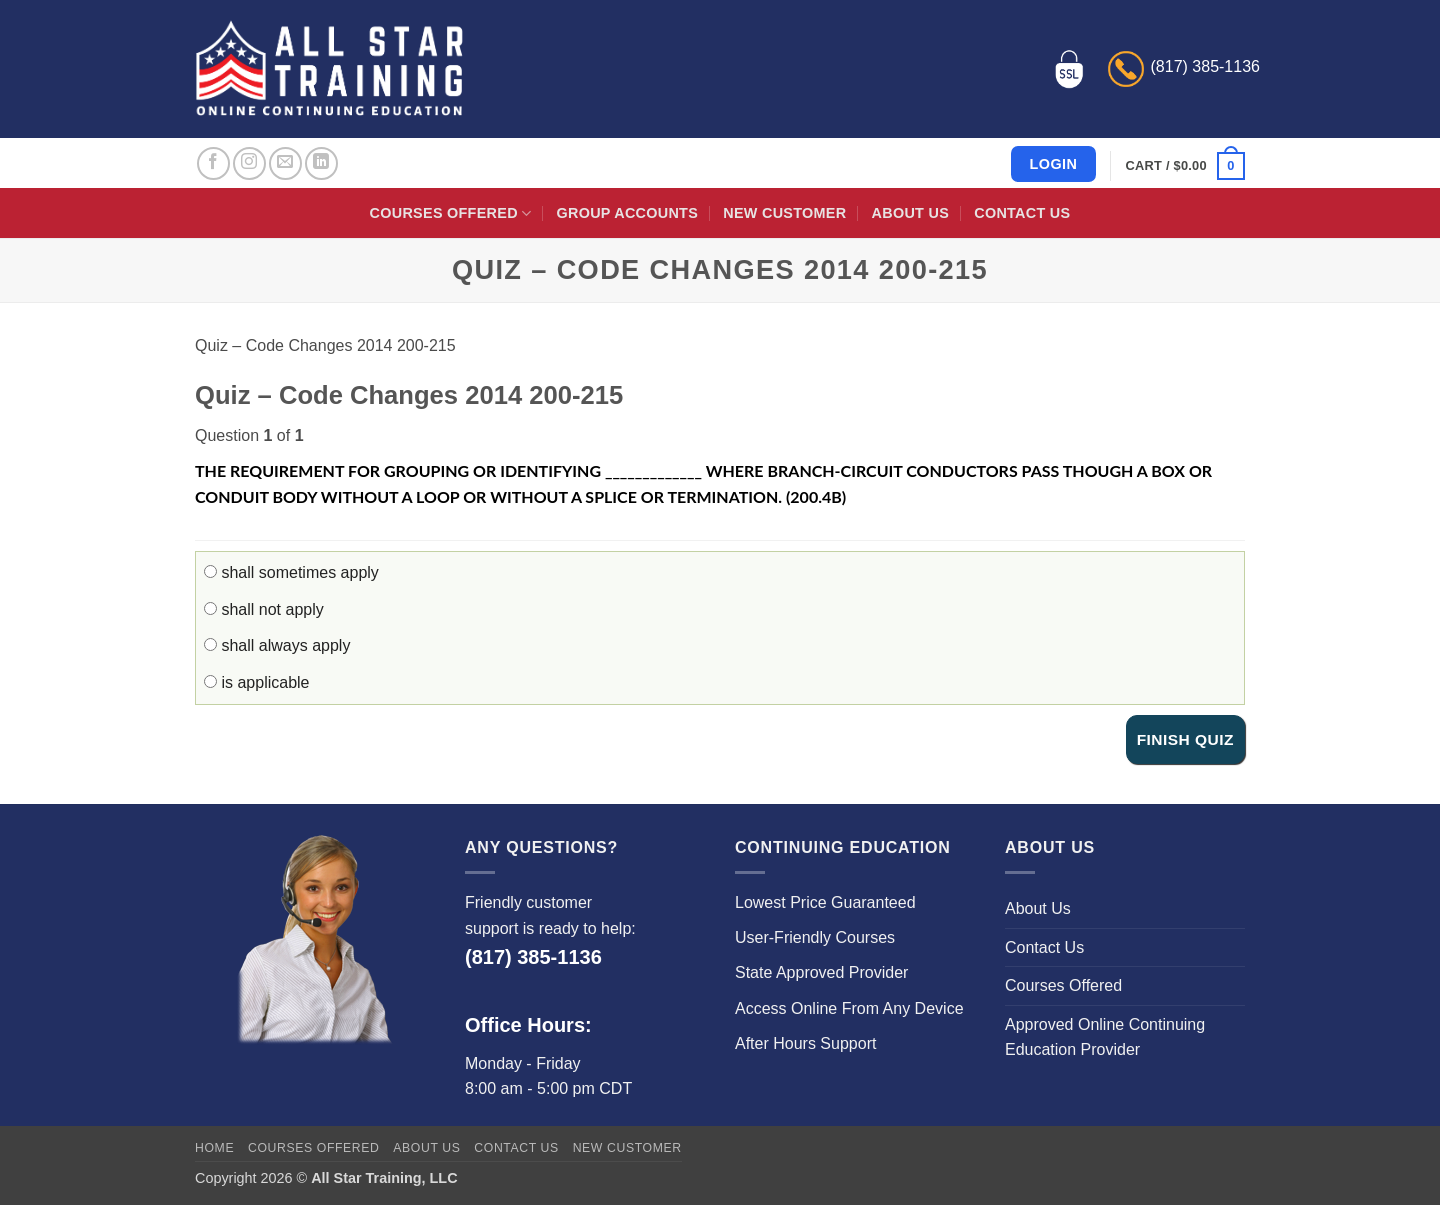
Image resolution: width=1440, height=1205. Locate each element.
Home (214, 1148)
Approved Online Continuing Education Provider (1105, 1037)
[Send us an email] (285, 163)
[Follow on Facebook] (213, 163)
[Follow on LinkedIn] (321, 163)
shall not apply (264, 609)
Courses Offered (451, 213)
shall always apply (277, 645)
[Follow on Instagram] (249, 163)
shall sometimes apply (291, 572)
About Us (910, 213)
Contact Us (1022, 213)
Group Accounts (628, 213)
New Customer (784, 213)
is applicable (257, 682)
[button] (1185, 166)
